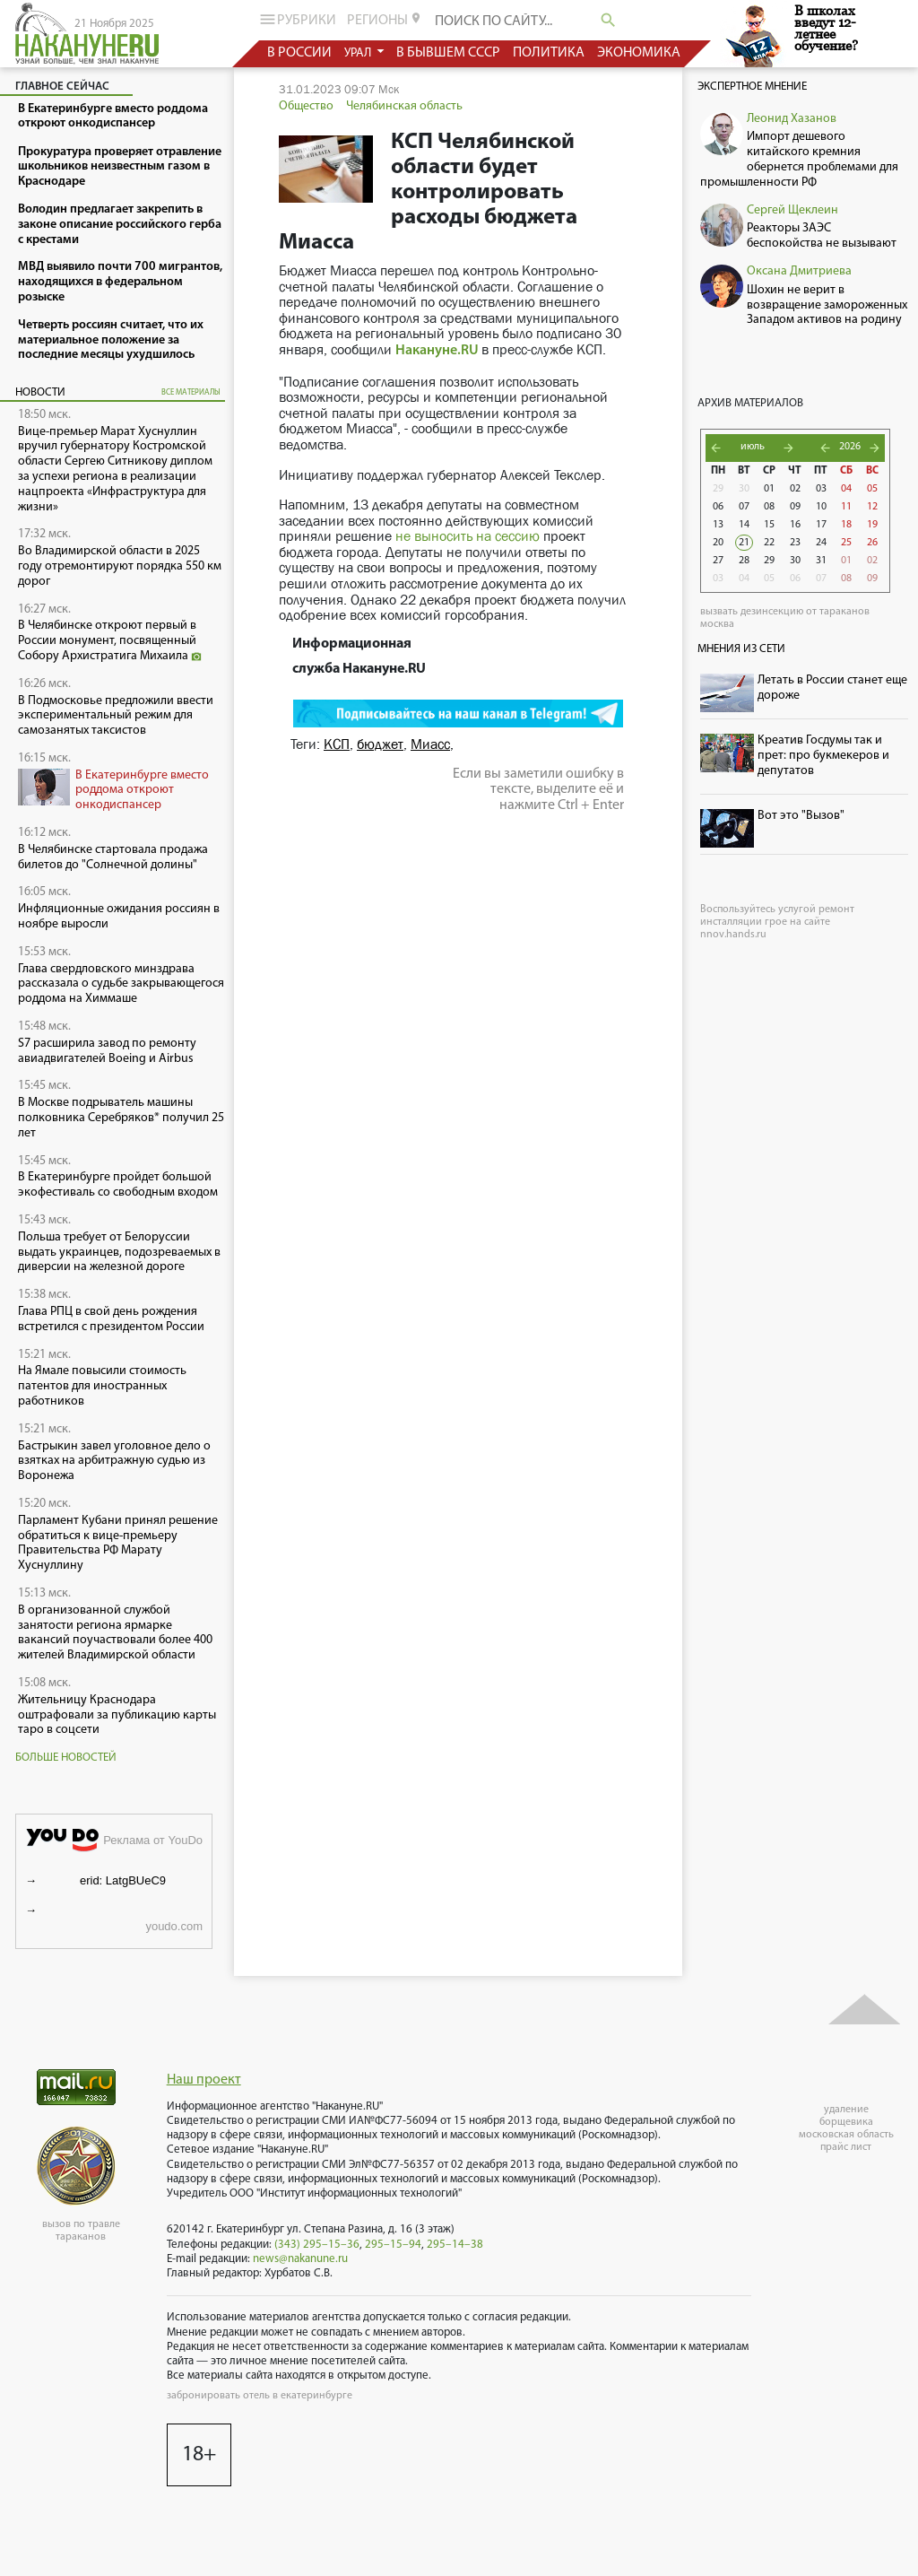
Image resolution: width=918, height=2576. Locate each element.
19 (872, 524)
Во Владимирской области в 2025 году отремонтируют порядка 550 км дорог (119, 566)
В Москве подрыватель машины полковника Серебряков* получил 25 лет (121, 1118)
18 (846, 524)
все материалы (191, 392)
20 (718, 542)
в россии (299, 53)
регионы (384, 20)
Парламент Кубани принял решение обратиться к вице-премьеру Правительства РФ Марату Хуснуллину (118, 1543)
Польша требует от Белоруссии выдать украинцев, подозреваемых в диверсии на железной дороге (119, 1253)
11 (846, 506)
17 (821, 524)
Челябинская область (404, 106)
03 (821, 488)
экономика (638, 53)
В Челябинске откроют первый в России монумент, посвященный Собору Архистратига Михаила (110, 641)
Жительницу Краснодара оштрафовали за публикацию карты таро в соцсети (117, 1715)
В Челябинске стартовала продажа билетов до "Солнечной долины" (113, 857)
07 (744, 506)
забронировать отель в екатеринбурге (259, 2395)
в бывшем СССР (448, 53)
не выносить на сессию (467, 536)
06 (718, 506)
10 (821, 506)
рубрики (296, 19)
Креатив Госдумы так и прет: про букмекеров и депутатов (823, 756)
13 (718, 524)
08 (769, 506)
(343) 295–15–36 (316, 2244)
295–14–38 (455, 2244)
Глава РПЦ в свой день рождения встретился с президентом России (111, 1319)
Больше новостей (66, 1757)
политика (549, 53)
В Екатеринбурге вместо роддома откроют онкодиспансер (142, 791)
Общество (306, 106)
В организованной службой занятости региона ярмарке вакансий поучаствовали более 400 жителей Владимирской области (115, 1633)
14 (744, 524)
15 (769, 524)
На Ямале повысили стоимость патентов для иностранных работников (102, 1386)
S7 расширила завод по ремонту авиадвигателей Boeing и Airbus (107, 1051)
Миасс (430, 744)
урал (359, 53)
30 (744, 488)
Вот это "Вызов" (801, 815)
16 (795, 524)
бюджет (380, 744)
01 (769, 488)
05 (872, 488)
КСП (337, 744)
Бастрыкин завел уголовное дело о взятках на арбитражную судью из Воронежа (114, 1462)
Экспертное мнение (752, 86)
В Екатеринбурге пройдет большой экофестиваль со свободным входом (118, 1185)
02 (795, 488)
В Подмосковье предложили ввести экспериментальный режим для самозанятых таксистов (115, 716)
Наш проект (204, 2080)
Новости (40, 392)
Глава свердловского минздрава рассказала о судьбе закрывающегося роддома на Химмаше (121, 984)
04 (846, 488)
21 (744, 542)
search (608, 20)
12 (872, 506)
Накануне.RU (437, 351)
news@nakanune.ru (300, 2259)
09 (795, 506)
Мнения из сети (741, 649)
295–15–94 (393, 2244)
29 (718, 488)
